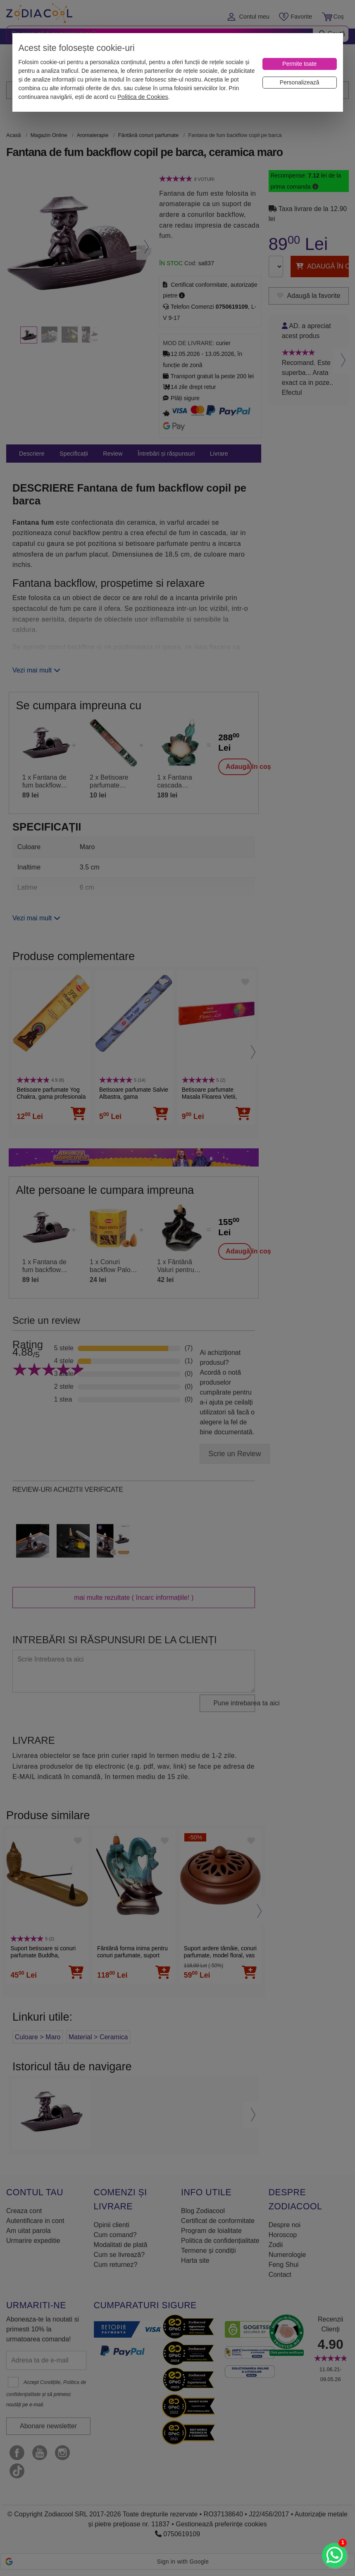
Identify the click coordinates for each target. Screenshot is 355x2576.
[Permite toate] (299, 64)
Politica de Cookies (142, 97)
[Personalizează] (299, 83)
